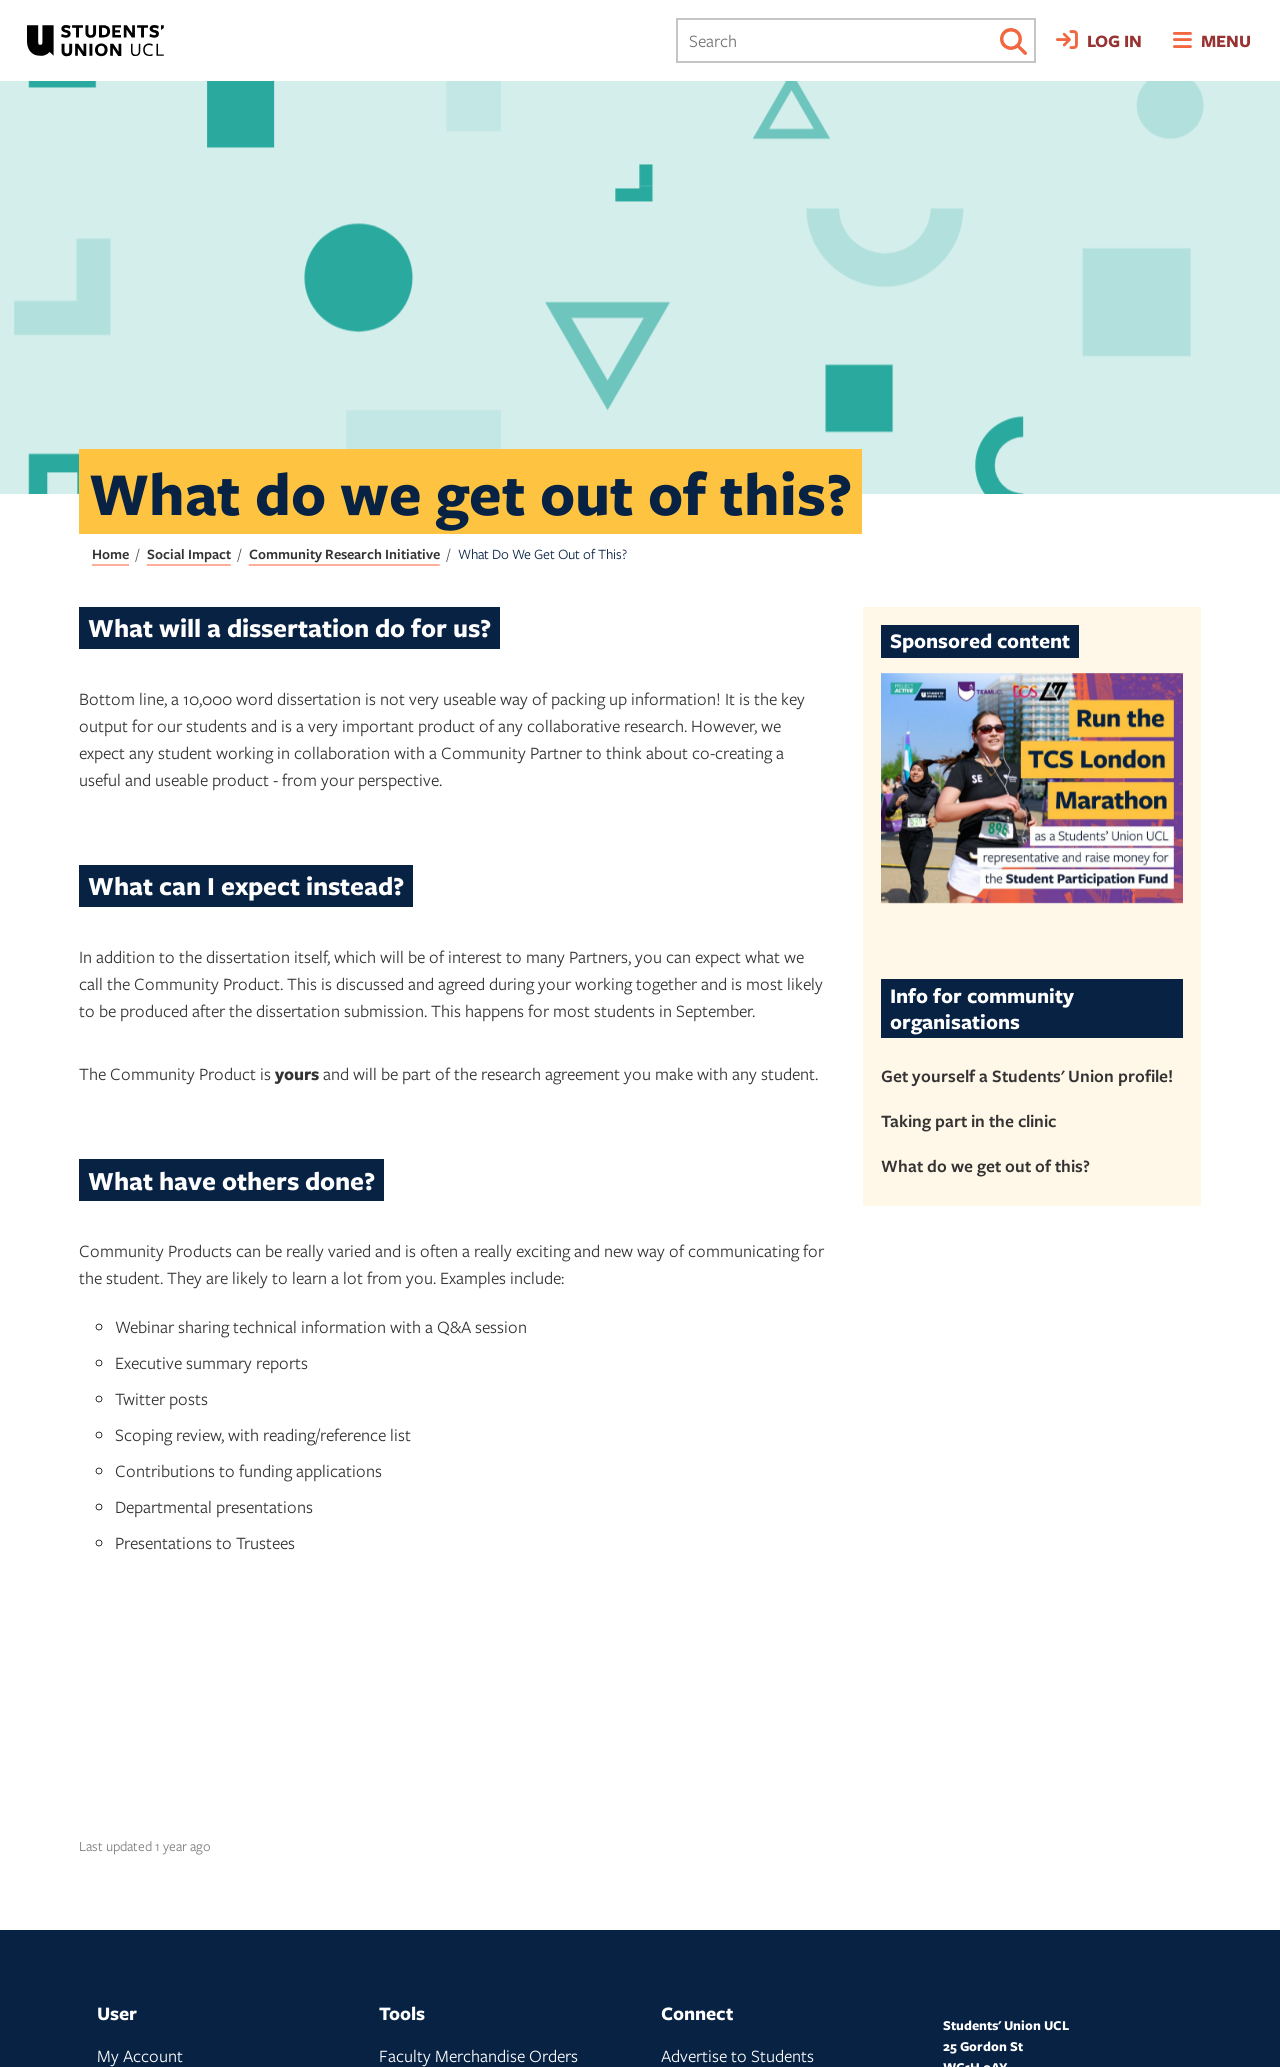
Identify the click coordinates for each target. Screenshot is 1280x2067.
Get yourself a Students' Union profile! (1027, 1075)
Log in (1114, 40)
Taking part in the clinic (968, 1120)
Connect (697, 2013)
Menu (1226, 40)
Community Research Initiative (344, 553)
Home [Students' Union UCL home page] (110, 553)
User (117, 2013)
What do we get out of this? (985, 1165)
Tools (402, 2013)
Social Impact (189, 553)
